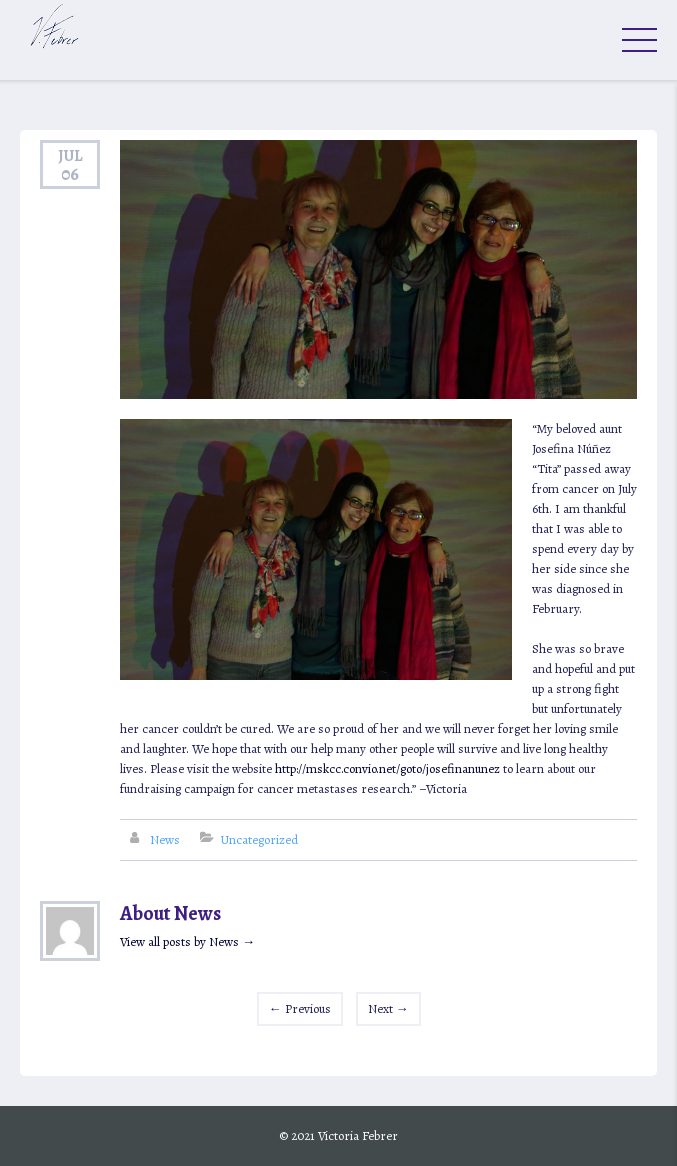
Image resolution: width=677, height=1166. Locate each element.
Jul (70, 155)
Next (388, 1008)
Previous (300, 1008)
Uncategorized (259, 839)
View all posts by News (187, 941)
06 (70, 174)
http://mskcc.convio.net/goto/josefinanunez (387, 768)
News (165, 839)
